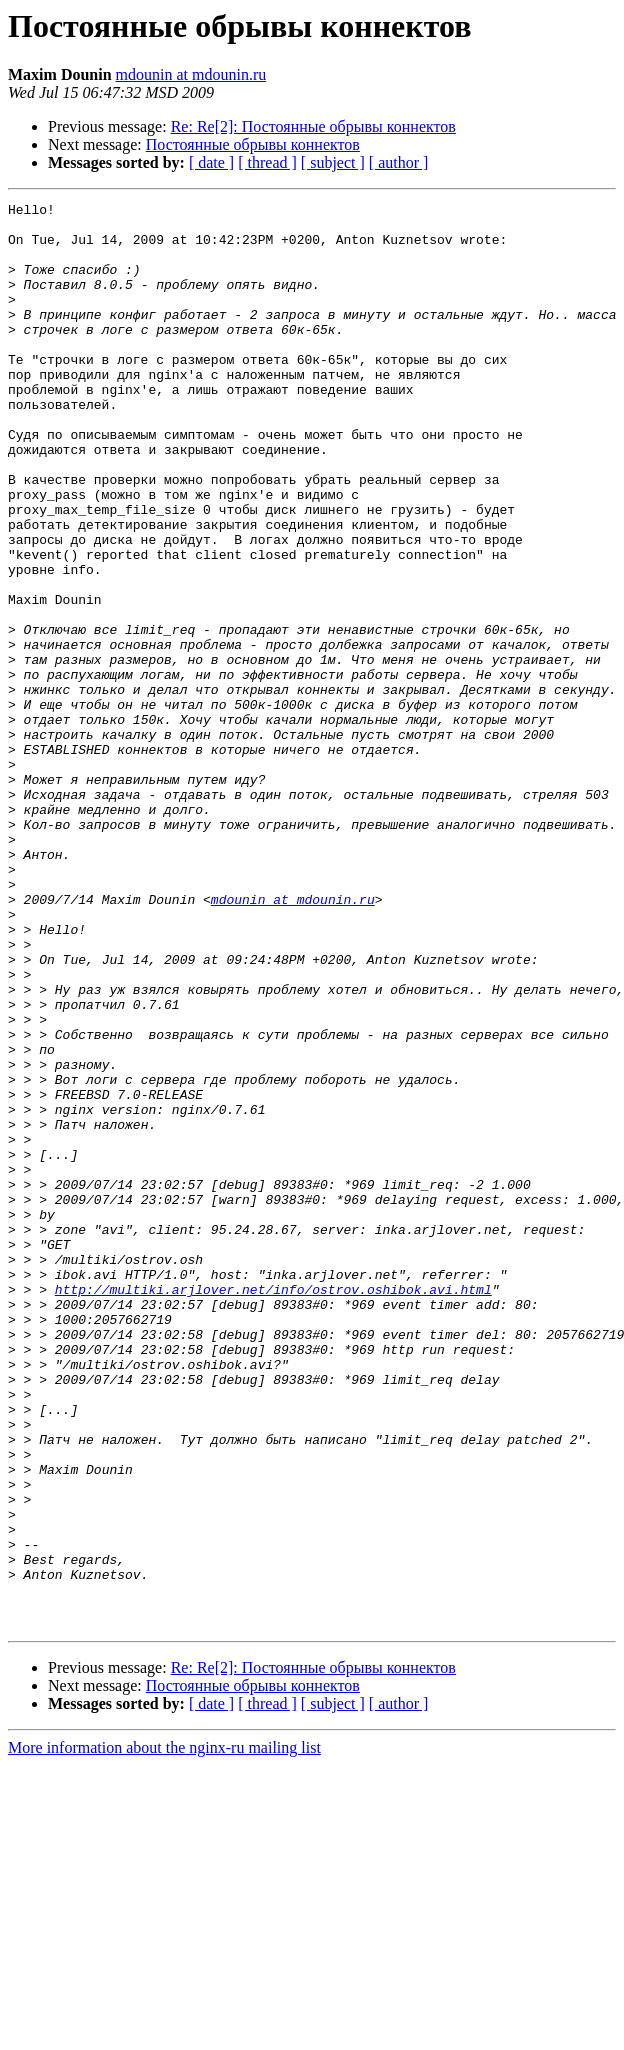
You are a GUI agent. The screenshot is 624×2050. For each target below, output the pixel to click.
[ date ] (211, 162)
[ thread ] (267, 162)
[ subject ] (333, 162)
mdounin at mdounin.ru (191, 74)
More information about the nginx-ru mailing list (164, 2032)
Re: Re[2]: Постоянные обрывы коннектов (313, 126)
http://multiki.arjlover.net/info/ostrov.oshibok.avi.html (273, 1508)
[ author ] (399, 162)
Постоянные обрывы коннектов (253, 144)
